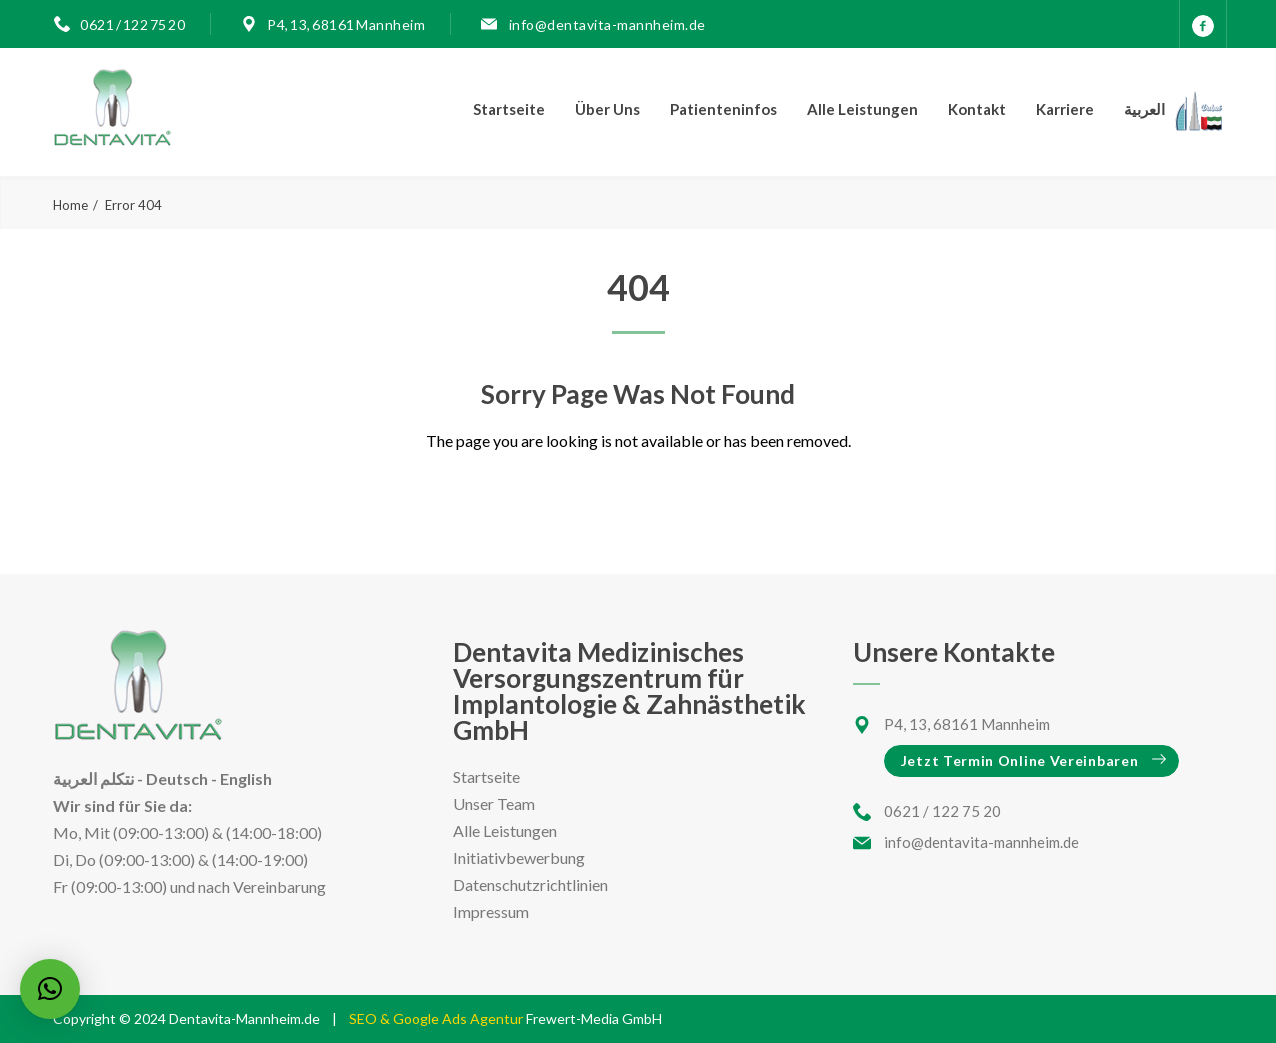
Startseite (509, 109)
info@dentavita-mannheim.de (606, 24)
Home (70, 205)
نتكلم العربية (93, 778)
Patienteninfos (723, 109)
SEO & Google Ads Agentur (437, 1018)
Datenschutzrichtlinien (530, 884)
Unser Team (494, 803)
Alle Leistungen (862, 109)
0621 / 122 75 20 (132, 24)
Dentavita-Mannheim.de (244, 1018)
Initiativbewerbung (519, 857)
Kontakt (977, 109)
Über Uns (607, 109)
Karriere (1065, 109)
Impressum (491, 911)
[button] (50, 989)
